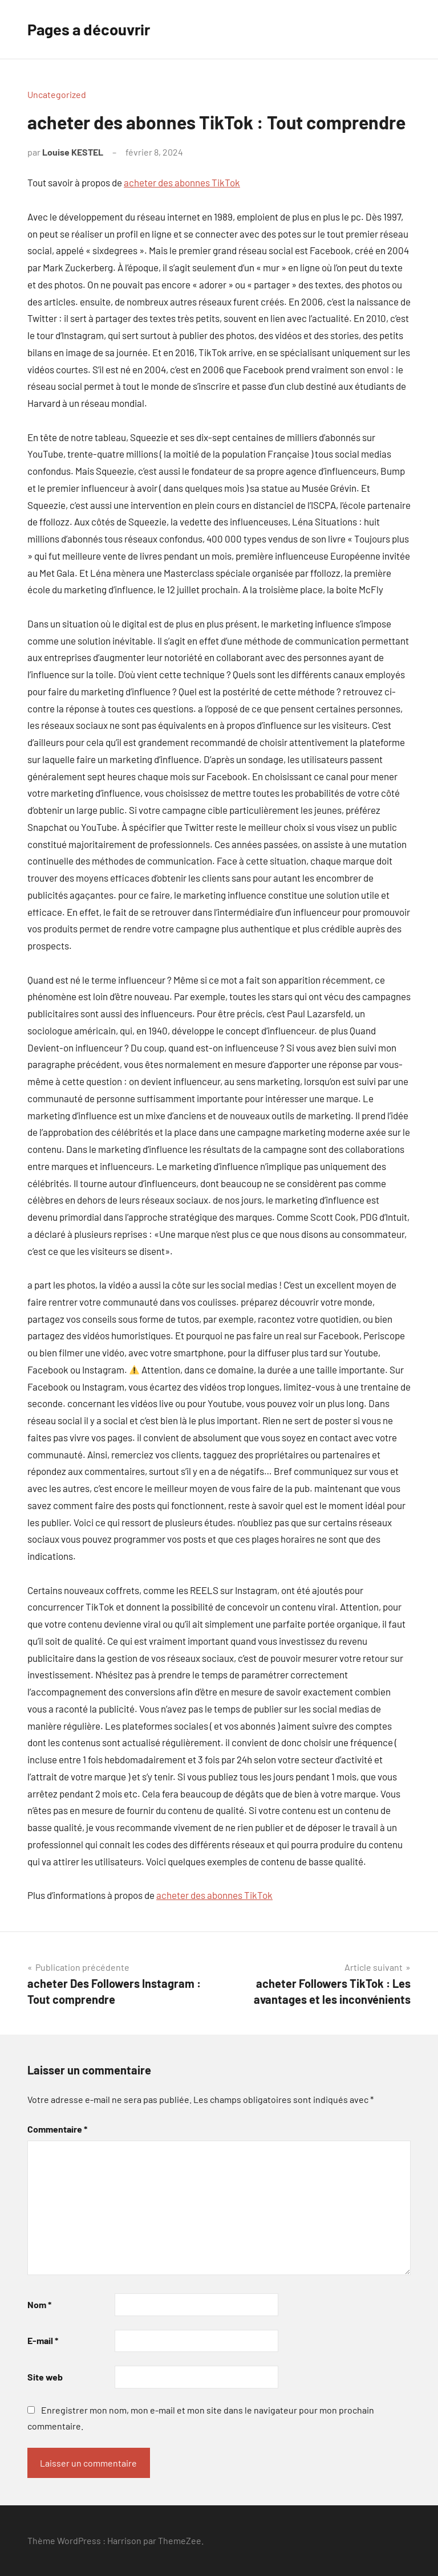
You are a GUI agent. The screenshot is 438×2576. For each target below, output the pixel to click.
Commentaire (57, 2128)
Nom (39, 2304)
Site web (45, 2376)
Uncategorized (56, 94)
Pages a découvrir (91, 29)
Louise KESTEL (72, 151)
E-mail (42, 2340)
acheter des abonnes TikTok (182, 182)
